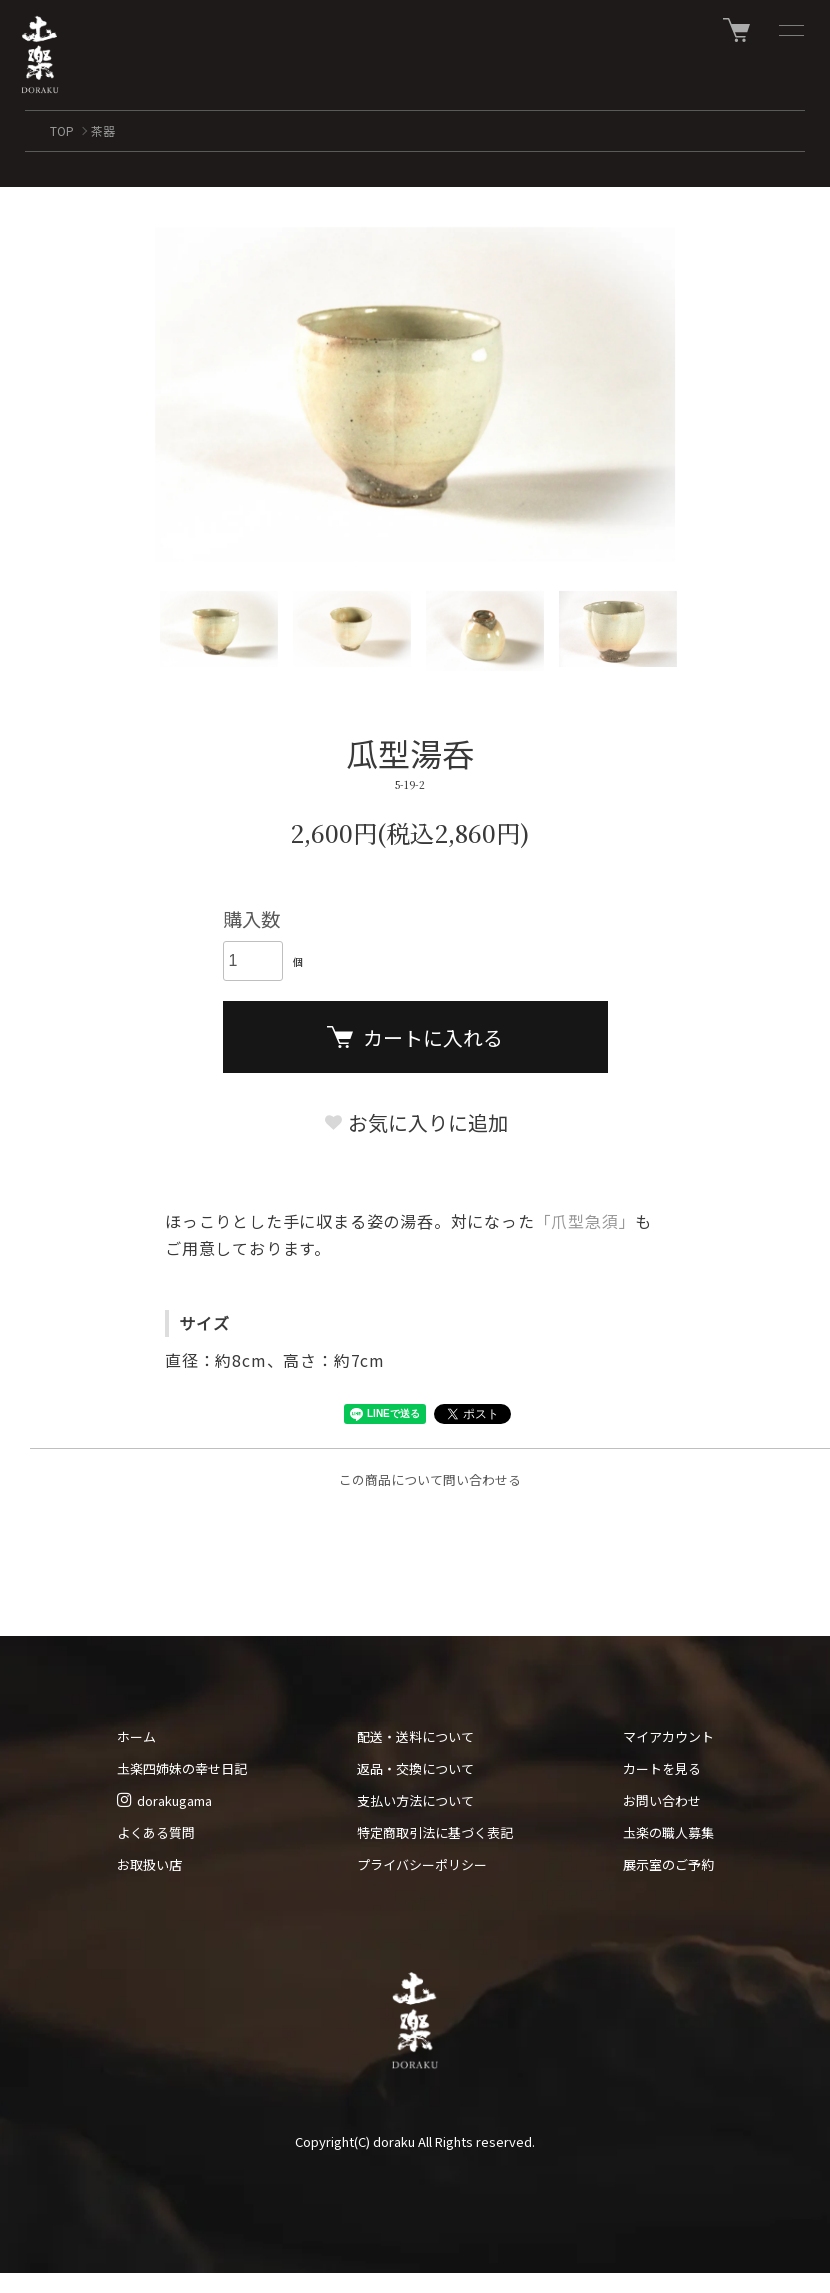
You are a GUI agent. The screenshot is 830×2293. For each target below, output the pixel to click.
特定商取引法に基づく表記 (435, 1832)
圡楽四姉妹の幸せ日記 (182, 1768)
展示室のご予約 (668, 1864)
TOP (62, 130)
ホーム (136, 1736)
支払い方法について (415, 1800)
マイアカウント (668, 1736)
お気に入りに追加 (415, 1122)
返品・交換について (415, 1768)
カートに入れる (415, 1037)
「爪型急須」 (585, 1221)
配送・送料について (415, 1736)
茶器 (103, 130)
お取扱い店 (149, 1864)
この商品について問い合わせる (430, 1479)
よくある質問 (156, 1832)
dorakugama (164, 1800)
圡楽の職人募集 (668, 1832)
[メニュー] (790, 30)
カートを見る (662, 1768)
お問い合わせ (662, 1800)
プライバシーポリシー (422, 1864)
